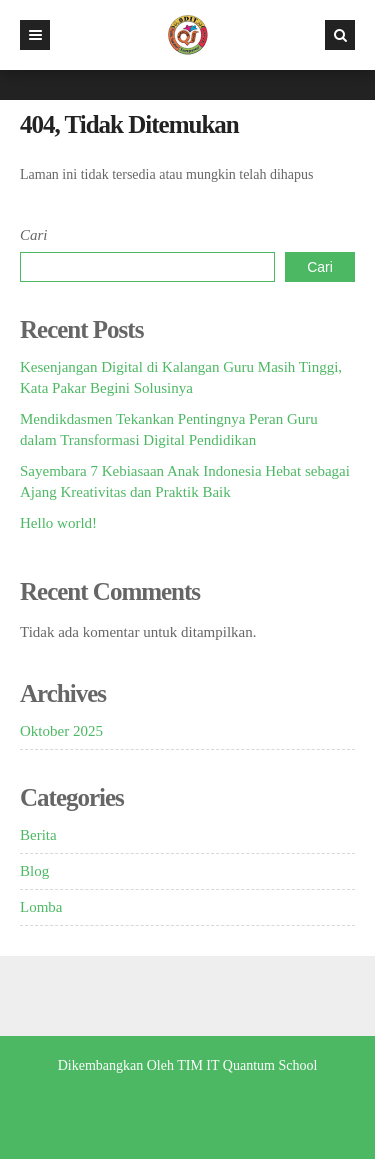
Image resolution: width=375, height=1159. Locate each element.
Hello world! (58, 523)
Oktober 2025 (61, 731)
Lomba (41, 907)
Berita (38, 835)
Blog (34, 871)
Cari (34, 235)
